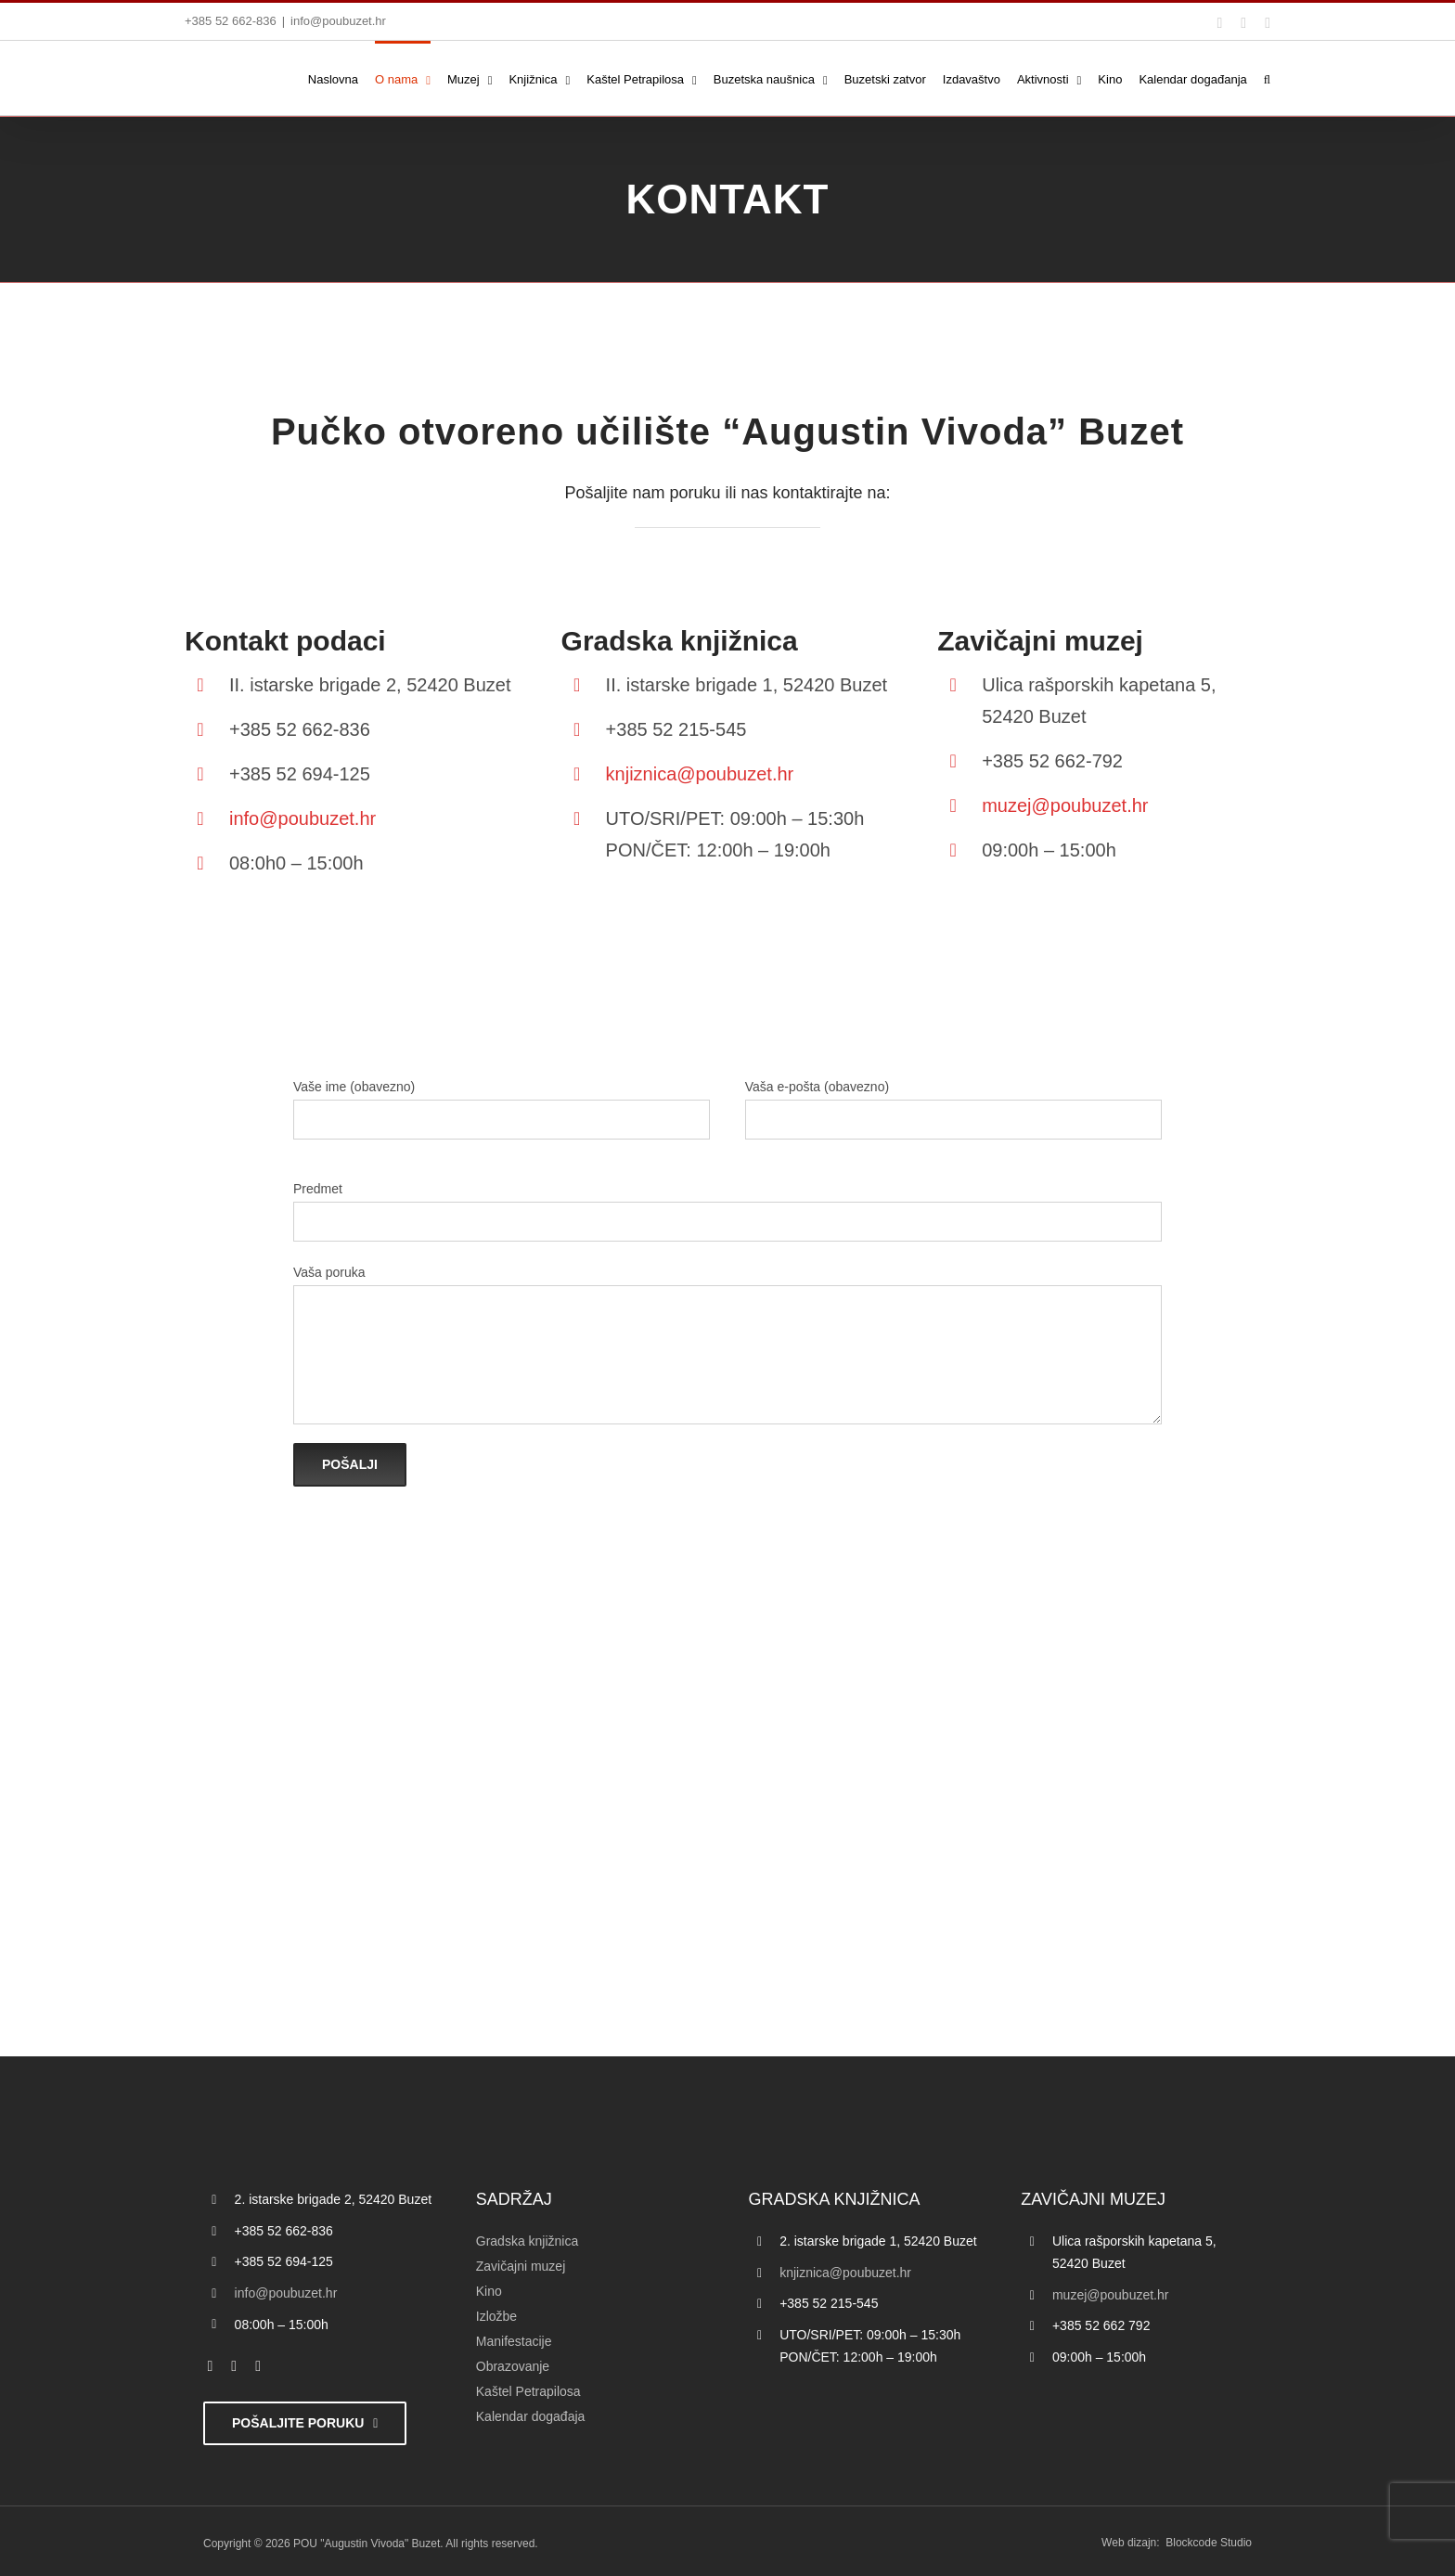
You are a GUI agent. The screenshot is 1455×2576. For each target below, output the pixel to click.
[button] (1267, 78)
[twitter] (234, 2366)
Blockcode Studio (1208, 2542)
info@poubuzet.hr (338, 21)
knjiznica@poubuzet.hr (700, 774)
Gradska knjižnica (527, 2241)
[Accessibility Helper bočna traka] (22, 486)
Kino (489, 2291)
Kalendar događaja (531, 2416)
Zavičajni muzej (520, 2266)
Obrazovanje (512, 2366)
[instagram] (258, 2366)
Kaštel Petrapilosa (528, 2391)
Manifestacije (514, 2341)
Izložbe (496, 2316)
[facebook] (210, 2366)
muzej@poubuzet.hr (1065, 805)
